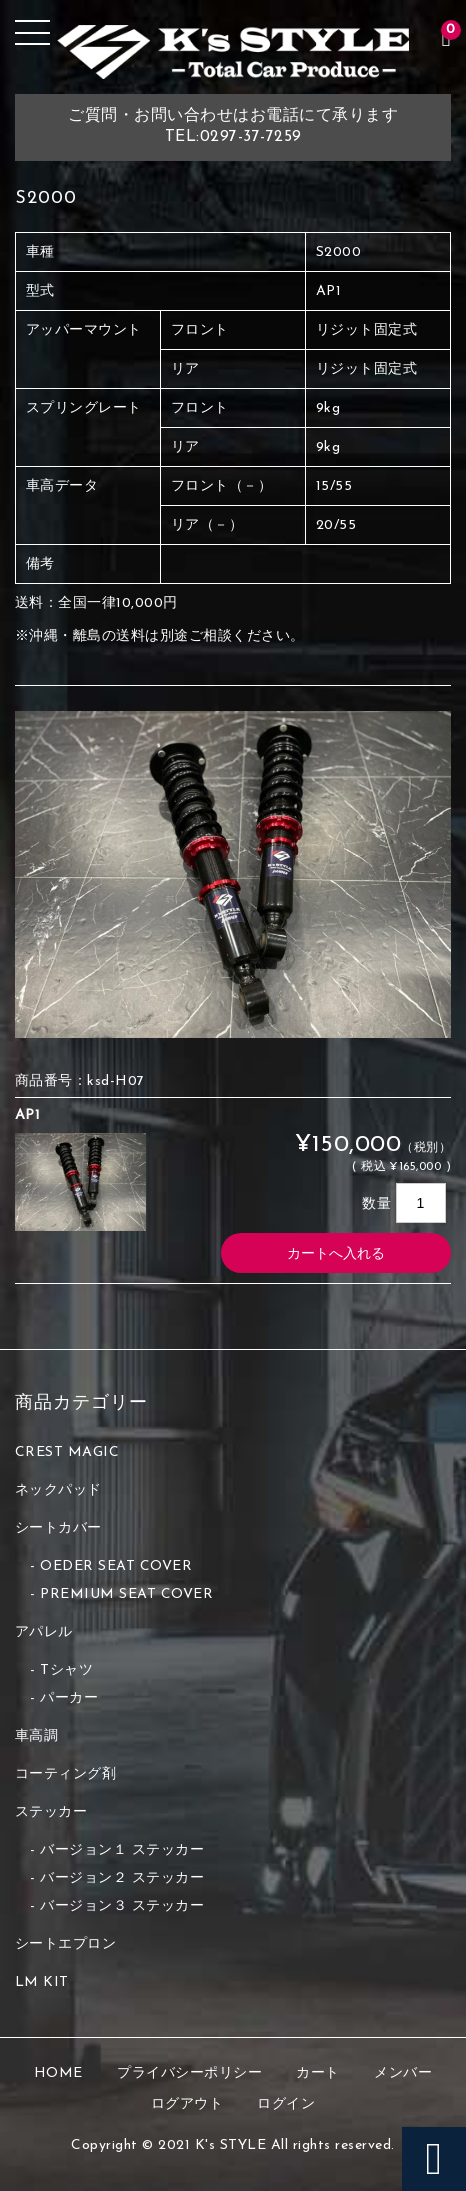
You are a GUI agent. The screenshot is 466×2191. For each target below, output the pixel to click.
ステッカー (51, 1812)
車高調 (37, 1736)
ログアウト (187, 2104)
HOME (58, 2073)
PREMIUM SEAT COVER (126, 1594)
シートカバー (58, 1528)
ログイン (286, 2104)
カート (318, 2073)
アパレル (44, 1632)
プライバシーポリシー (189, 2073)
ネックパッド (58, 1490)
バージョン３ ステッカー (122, 1906)
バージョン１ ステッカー (122, 1850)
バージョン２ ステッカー (122, 1878)
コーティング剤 (66, 1774)
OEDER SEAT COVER (116, 1566)
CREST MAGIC (67, 1452)
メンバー (403, 2073)
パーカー (69, 1698)
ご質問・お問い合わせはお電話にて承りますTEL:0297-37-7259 (233, 126)
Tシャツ (66, 1670)
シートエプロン (66, 1944)
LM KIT (42, 1982)
